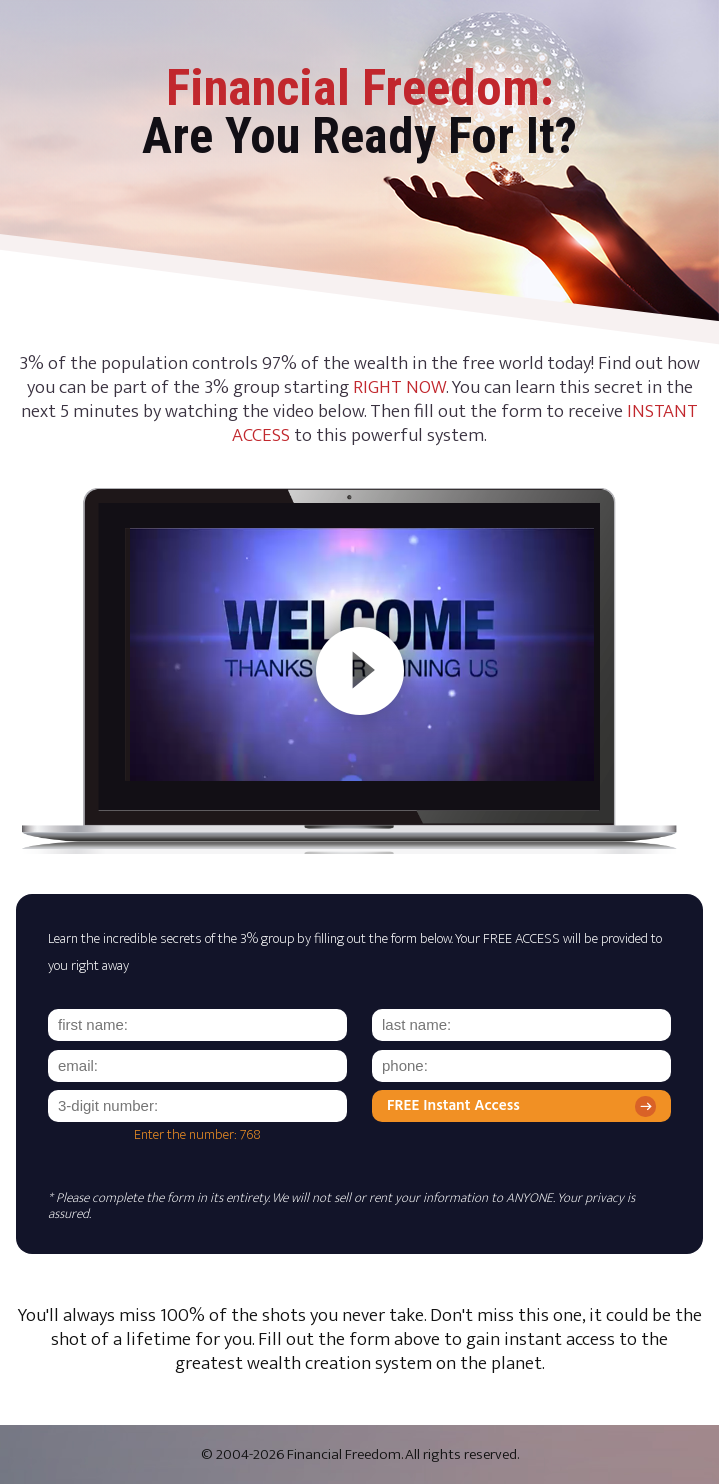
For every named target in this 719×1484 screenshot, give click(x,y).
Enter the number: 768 (197, 1135)
